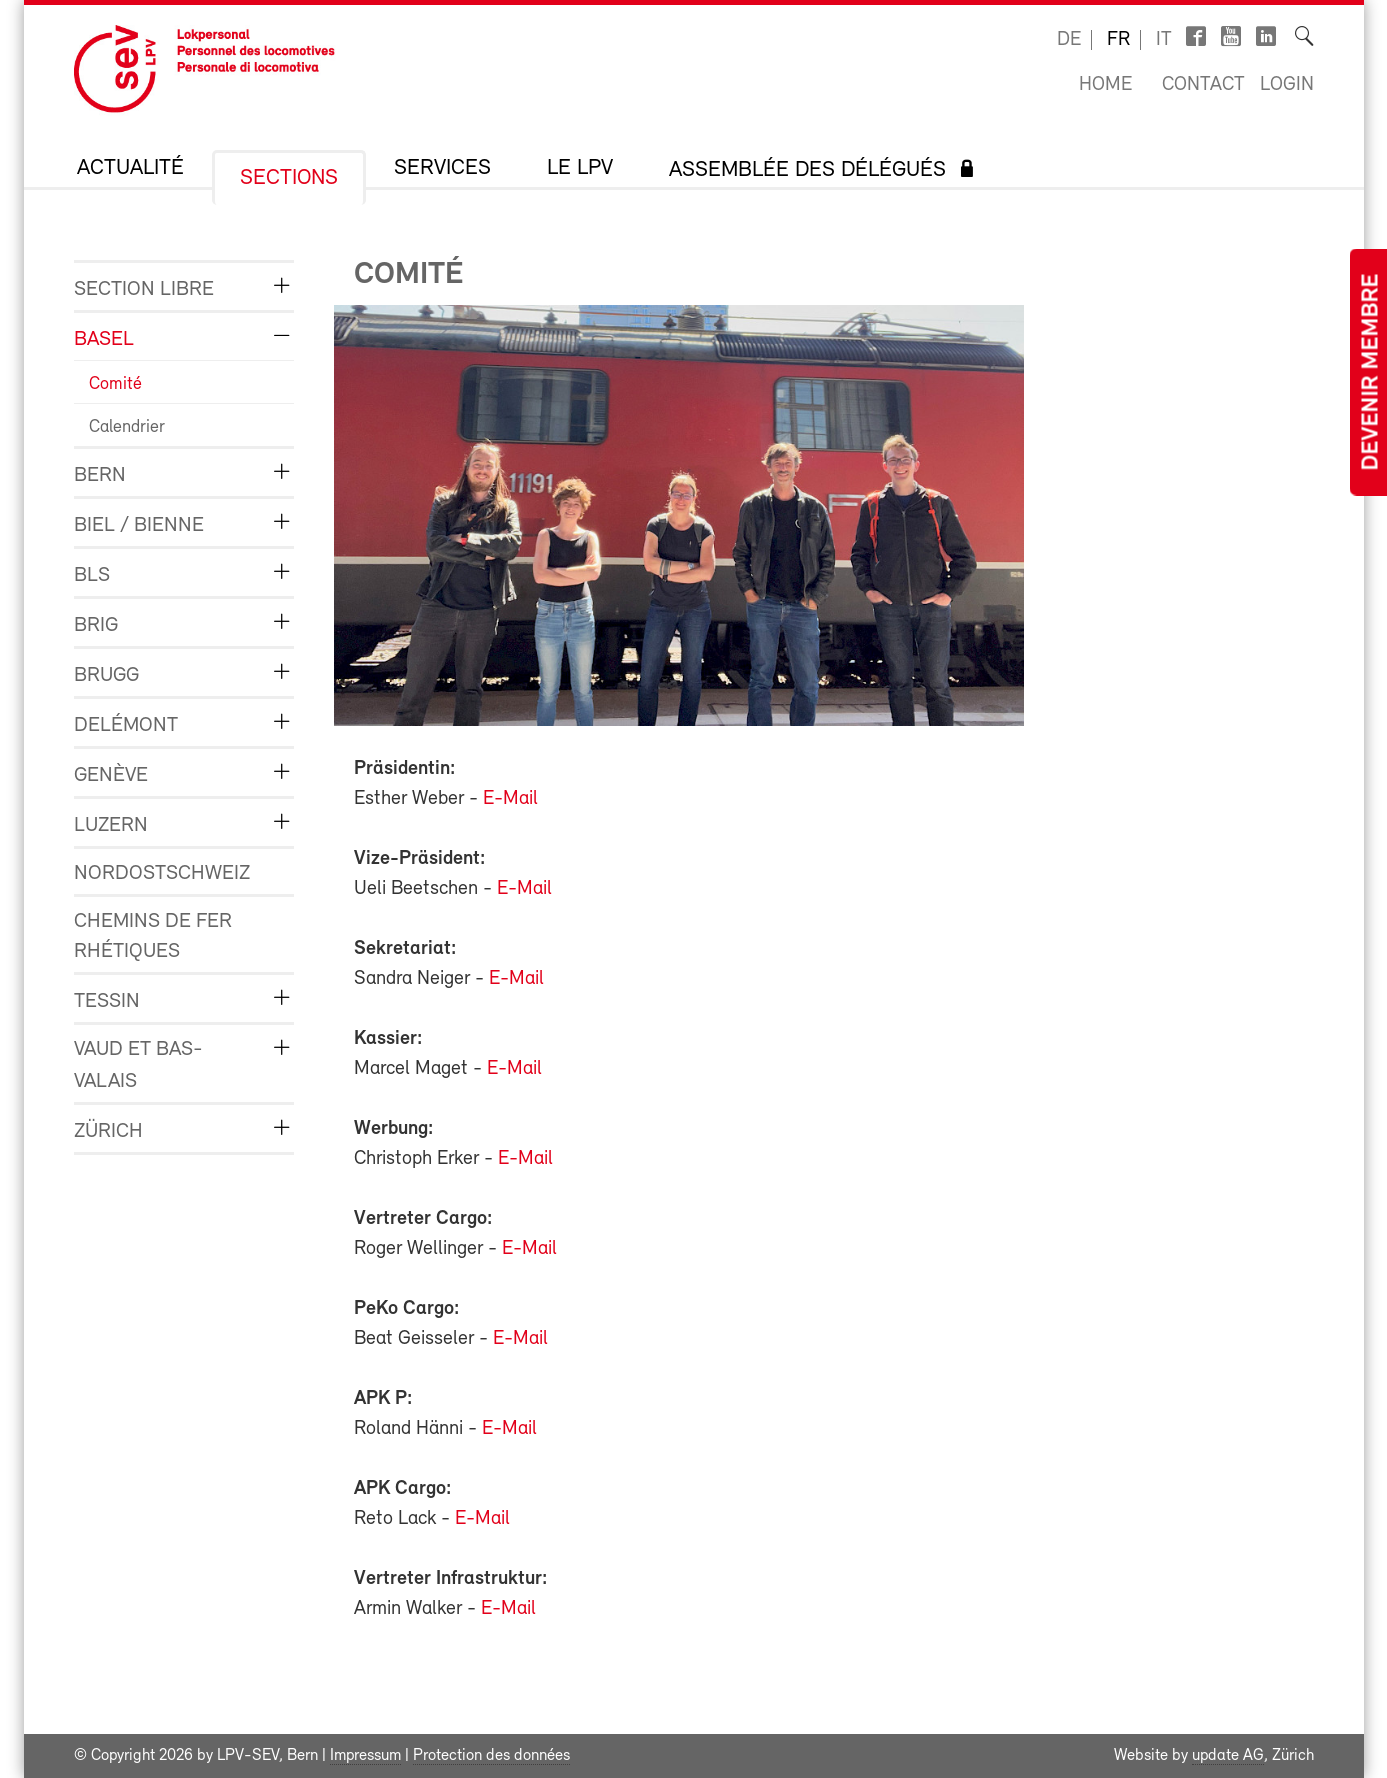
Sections (289, 179)
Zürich (108, 1131)
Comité (115, 384)
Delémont (126, 725)
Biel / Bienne (139, 525)
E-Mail (510, 799)
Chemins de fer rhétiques (153, 936)
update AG (1228, 1756)
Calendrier (127, 427)
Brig (96, 625)
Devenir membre (1372, 372)
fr (1118, 40)
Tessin (107, 1001)
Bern (100, 475)
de (1069, 40)
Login (1287, 85)
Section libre (144, 289)
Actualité (130, 169)
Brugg (106, 675)
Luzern (111, 825)
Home (1105, 85)
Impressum (365, 1756)
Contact (1203, 85)
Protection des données (491, 1756)
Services (442, 169)
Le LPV (580, 169)
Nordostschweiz (162, 873)
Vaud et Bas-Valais (138, 1065)
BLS (92, 575)
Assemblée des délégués (807, 170)
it (1164, 40)
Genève (111, 775)
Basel (104, 339)
